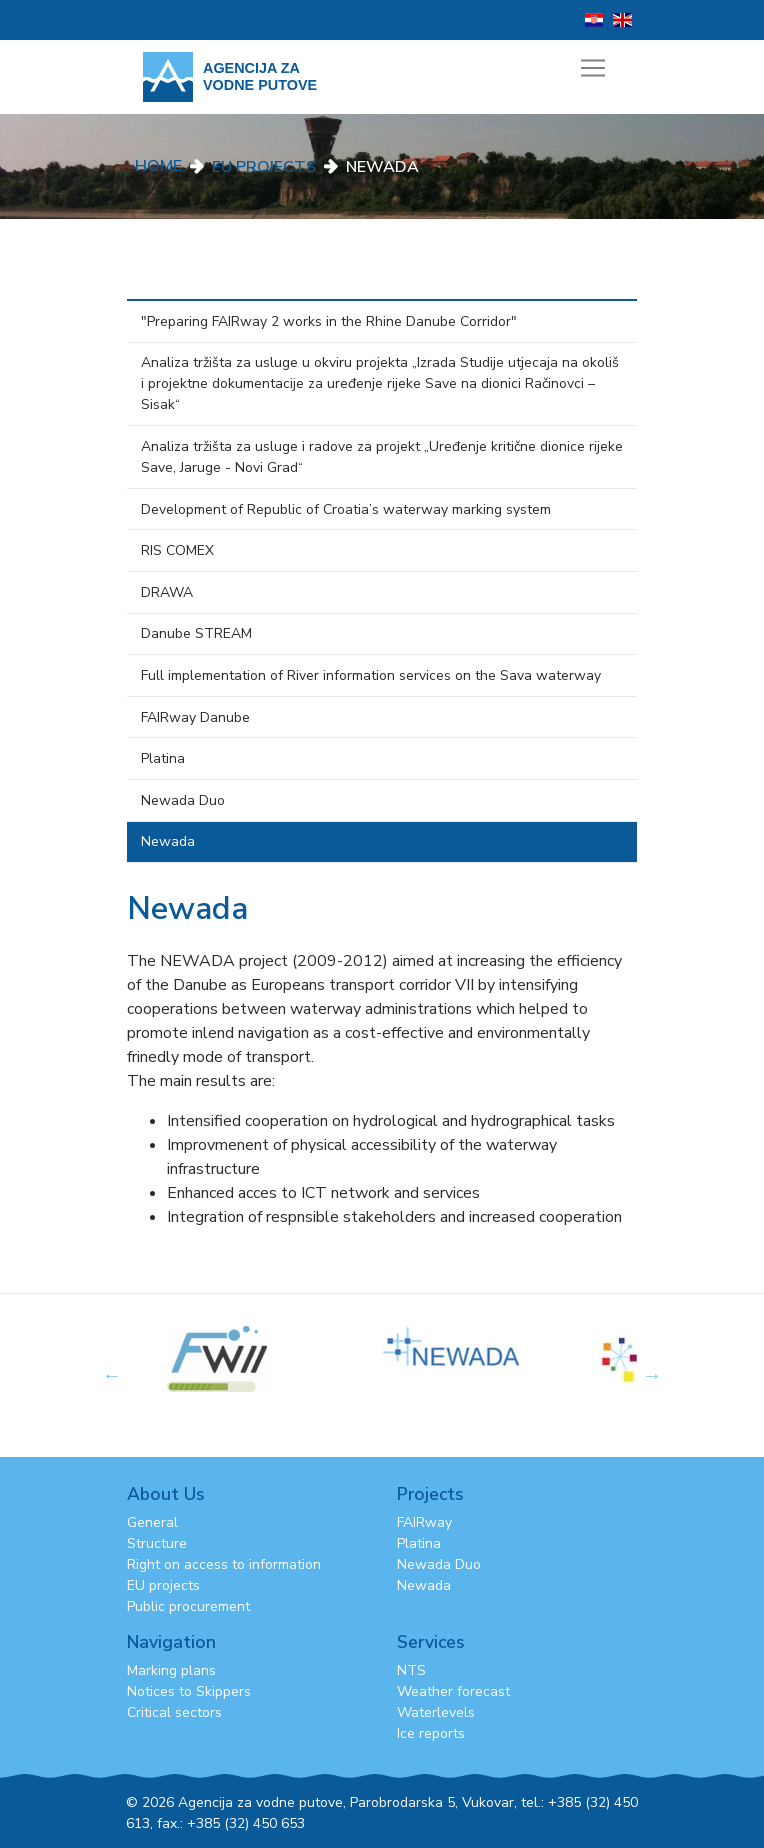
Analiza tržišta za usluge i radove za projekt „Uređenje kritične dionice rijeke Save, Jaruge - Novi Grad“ (382, 457)
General (152, 1522)
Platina (163, 758)
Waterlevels (436, 1712)
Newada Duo (183, 800)
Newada (168, 841)
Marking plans (171, 1670)
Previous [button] (112, 1375)
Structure (157, 1543)
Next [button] (652, 1375)
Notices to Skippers (189, 1691)
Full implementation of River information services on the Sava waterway (371, 675)
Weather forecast (453, 1691)
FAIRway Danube (195, 717)
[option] (489, 1346)
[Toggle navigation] (593, 68)
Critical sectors (174, 1712)
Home (158, 166)
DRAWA (167, 592)
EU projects (163, 1585)
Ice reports (431, 1733)
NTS (411, 1670)
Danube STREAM (196, 633)
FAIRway (424, 1522)
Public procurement (188, 1606)
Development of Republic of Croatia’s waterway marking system (346, 509)
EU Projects (264, 167)
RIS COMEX (177, 550)
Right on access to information (224, 1564)
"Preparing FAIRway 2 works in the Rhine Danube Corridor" (329, 321)
